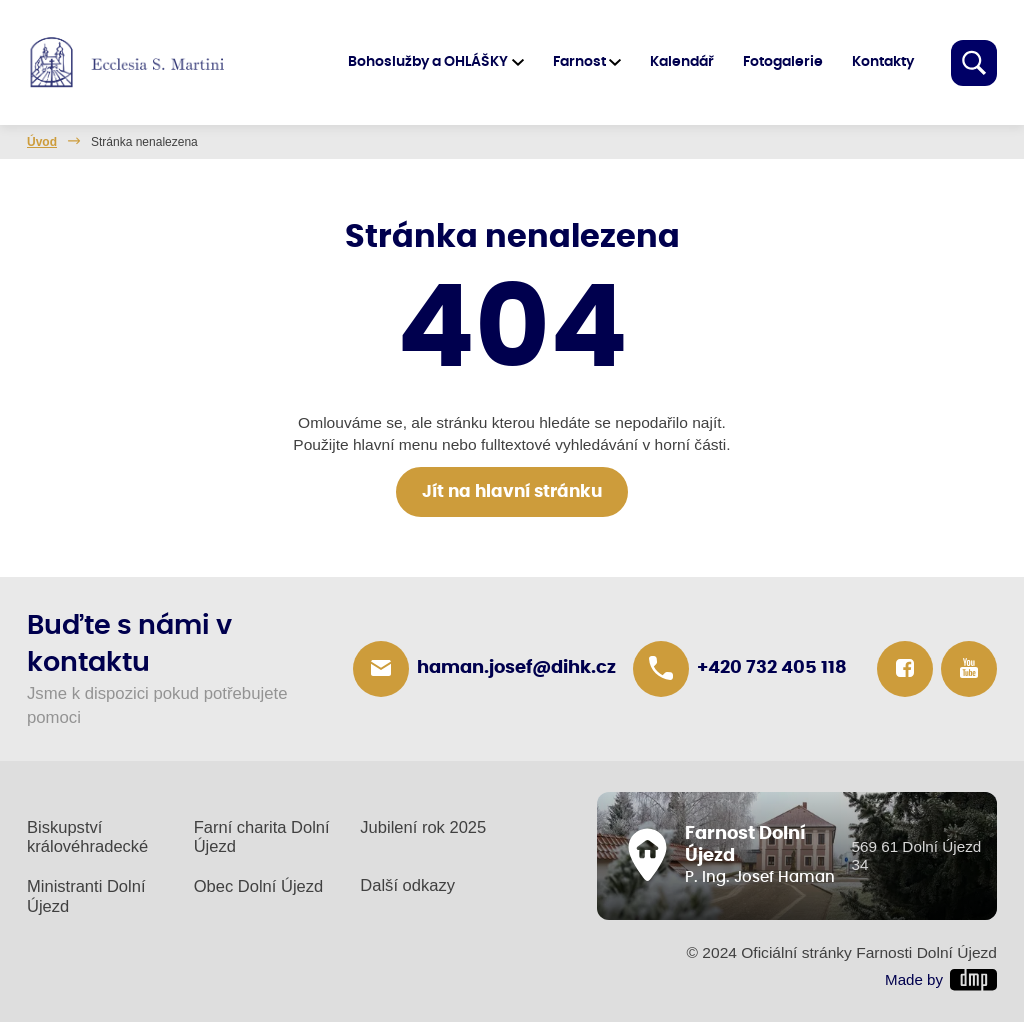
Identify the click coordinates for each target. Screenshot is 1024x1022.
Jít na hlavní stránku (512, 492)
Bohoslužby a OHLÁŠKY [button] (428, 62)
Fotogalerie (783, 62)
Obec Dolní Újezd (259, 886)
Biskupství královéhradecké (87, 837)
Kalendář (682, 62)
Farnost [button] (579, 62)
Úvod (42, 142)
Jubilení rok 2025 (423, 827)
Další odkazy (407, 885)
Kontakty (883, 62)
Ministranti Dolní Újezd (86, 896)
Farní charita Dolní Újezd (262, 837)
